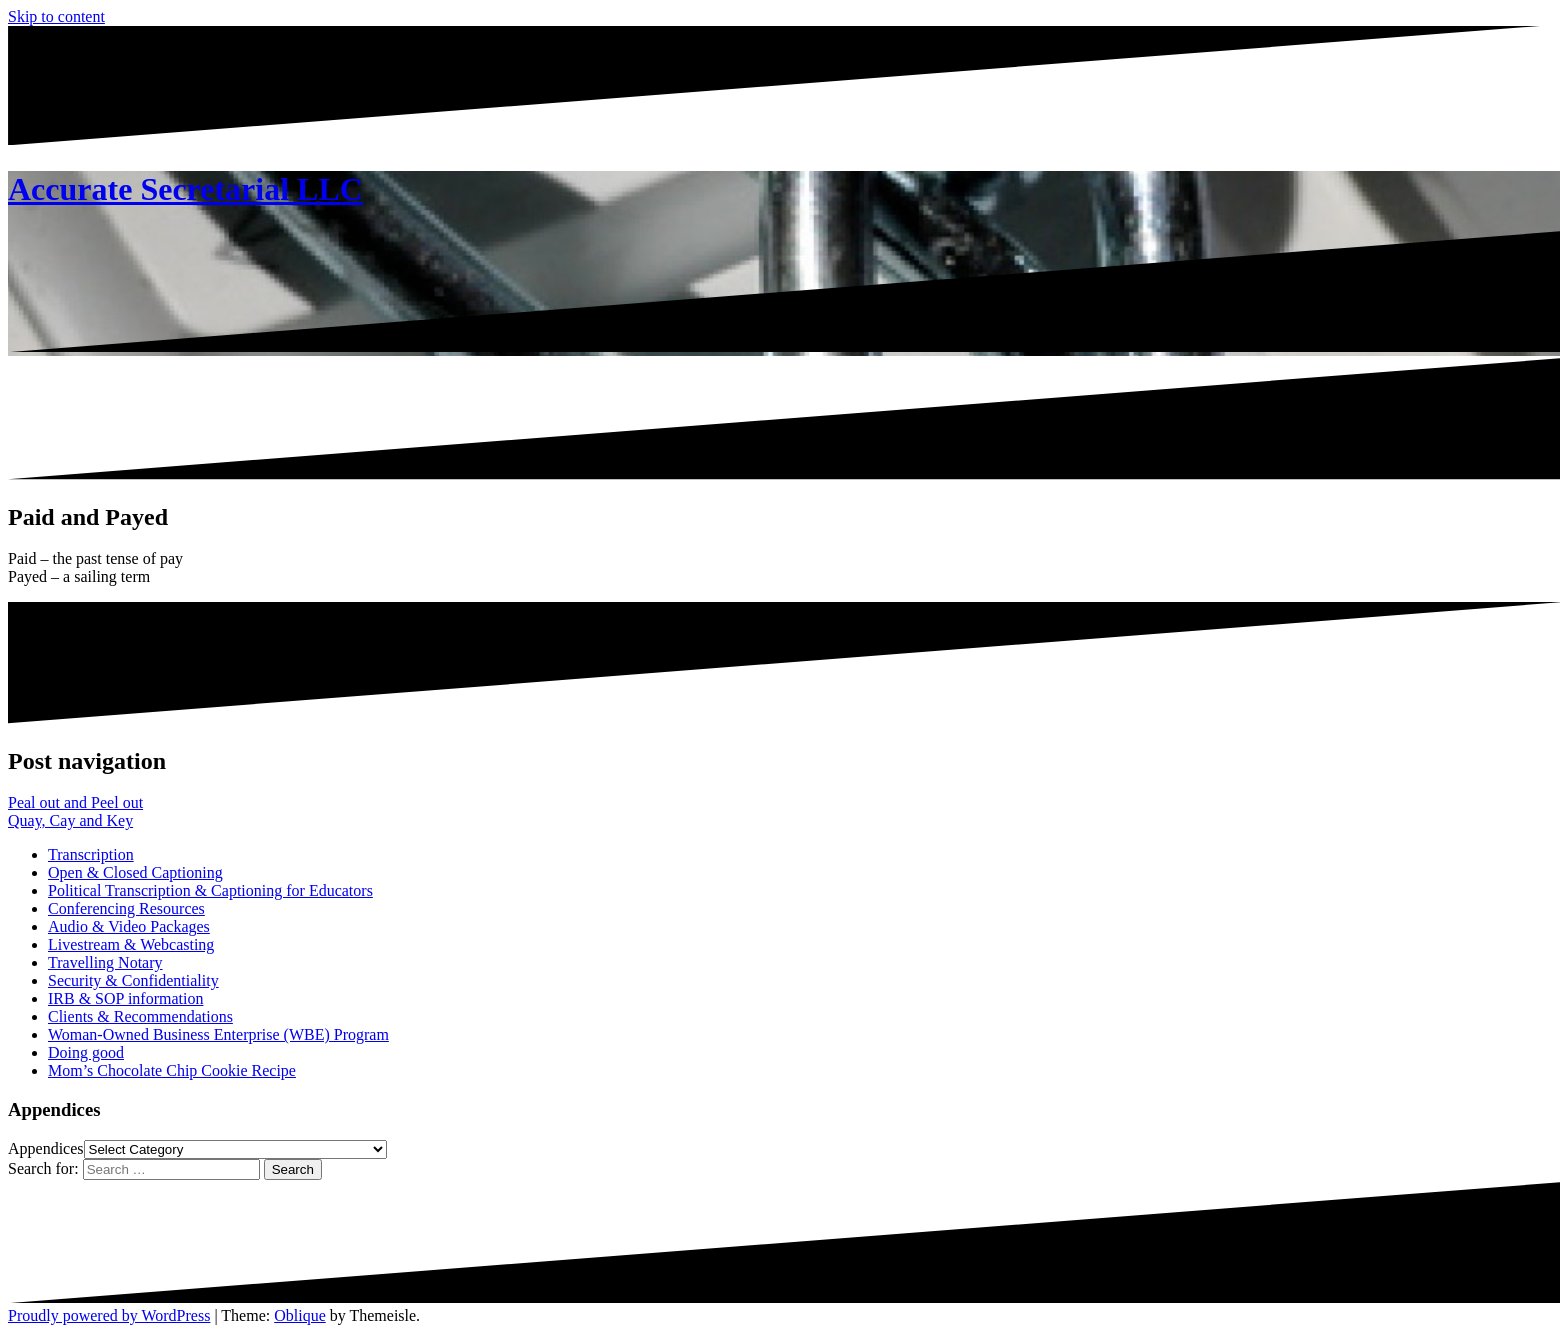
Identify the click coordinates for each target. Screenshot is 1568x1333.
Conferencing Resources (126, 908)
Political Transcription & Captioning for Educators (210, 890)
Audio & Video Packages (129, 926)
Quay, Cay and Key (70, 820)
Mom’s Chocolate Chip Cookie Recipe (172, 1070)
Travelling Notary (105, 962)
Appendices (46, 1148)
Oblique (300, 1315)
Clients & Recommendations (140, 1016)
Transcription (91, 854)
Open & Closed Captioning (135, 872)
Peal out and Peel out (75, 802)
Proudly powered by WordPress (109, 1315)
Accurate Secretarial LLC (185, 189)
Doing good (86, 1052)
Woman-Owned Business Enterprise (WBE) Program (218, 1034)
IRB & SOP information (125, 998)
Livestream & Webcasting (131, 944)
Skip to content (56, 16)
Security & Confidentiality (133, 980)
